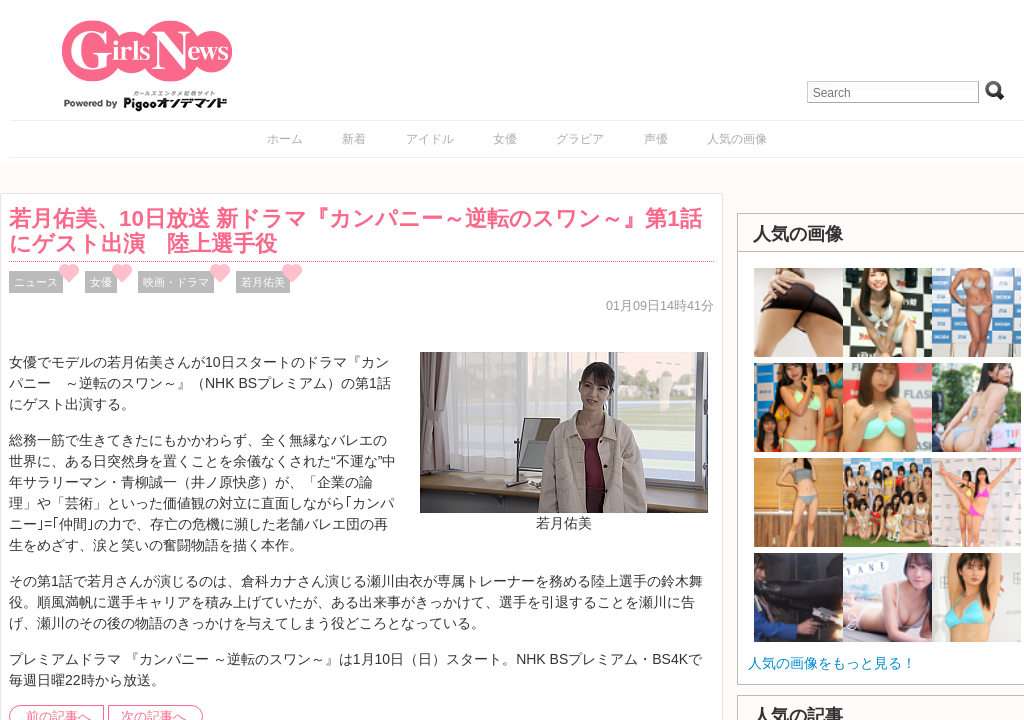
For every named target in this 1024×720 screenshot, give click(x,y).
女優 (505, 139)
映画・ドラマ (176, 282)
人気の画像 (737, 139)
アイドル (430, 139)
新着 (354, 139)
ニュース (36, 282)
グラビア (580, 139)
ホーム (285, 139)
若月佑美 (263, 282)
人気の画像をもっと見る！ (832, 663)
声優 (656, 139)
